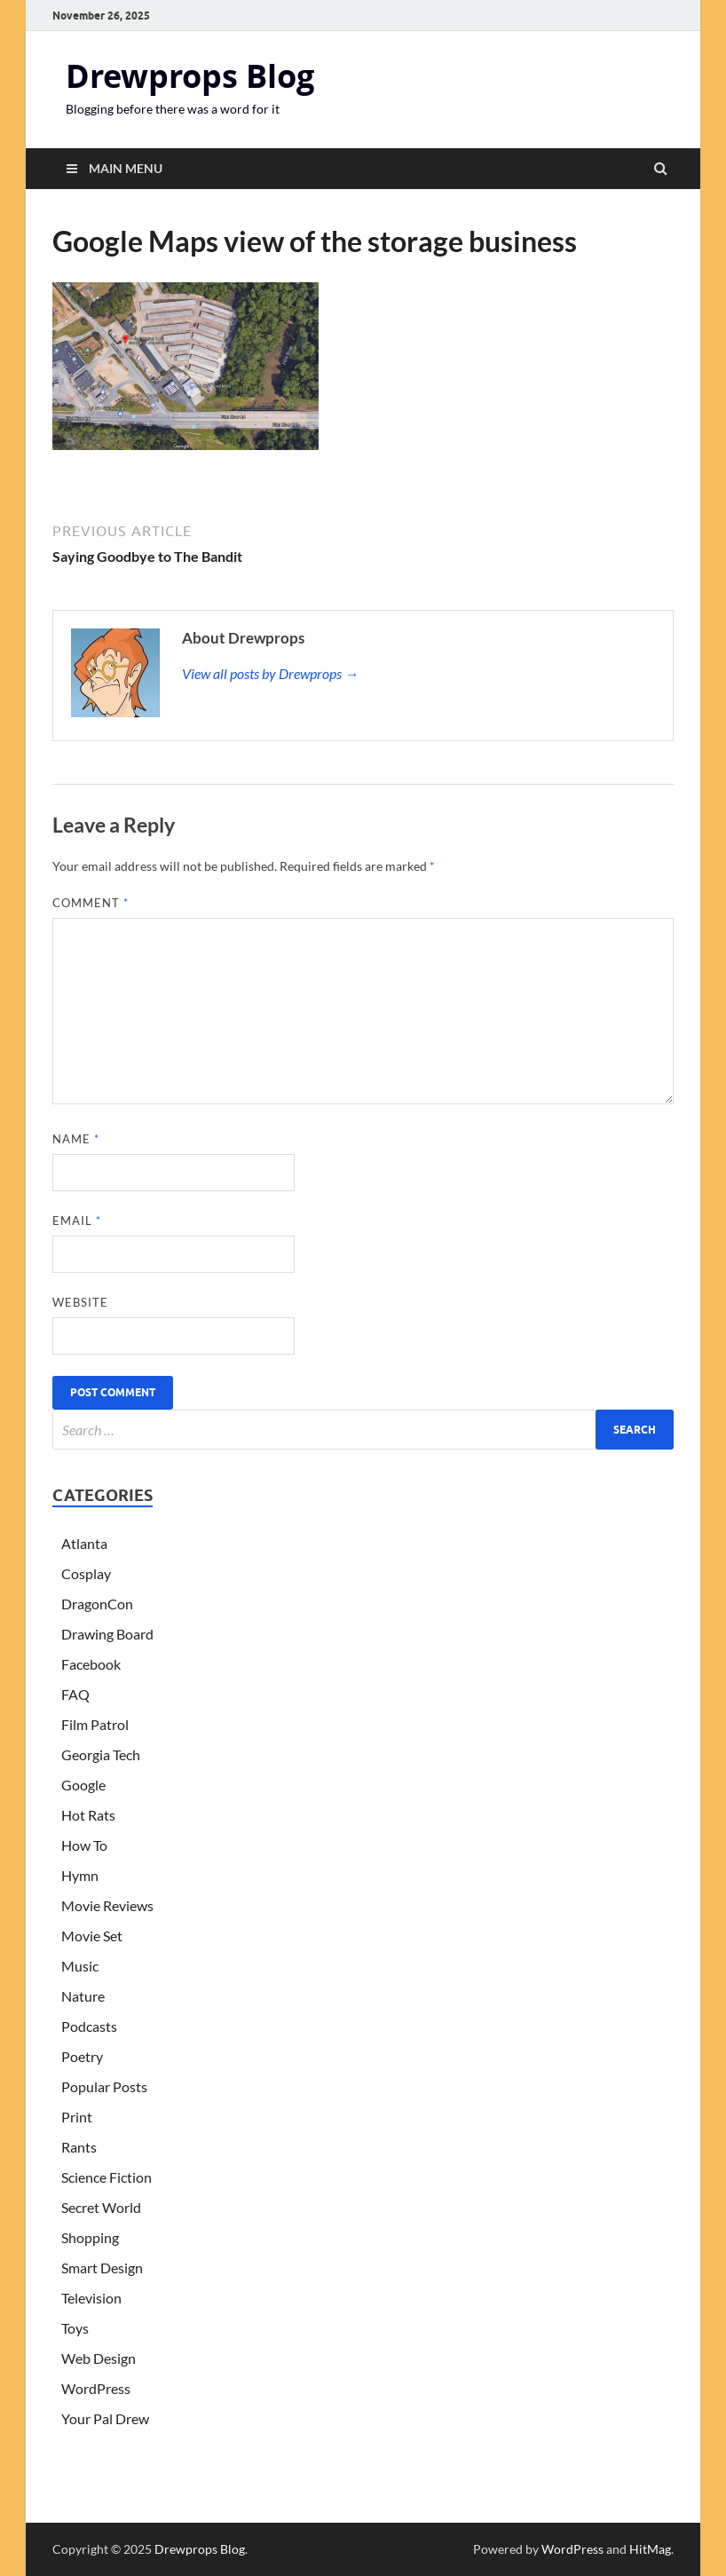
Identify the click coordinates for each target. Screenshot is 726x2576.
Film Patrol (95, 1724)
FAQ (75, 1694)
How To (84, 1845)
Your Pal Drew (105, 2418)
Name (75, 1139)
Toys (75, 2327)
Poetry (82, 2056)
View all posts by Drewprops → (270, 673)
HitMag (650, 2548)
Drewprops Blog (190, 76)
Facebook (91, 1663)
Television (91, 2297)
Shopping (90, 2237)
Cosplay (86, 1573)
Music (80, 1965)
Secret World (101, 2207)
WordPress (95, 2388)
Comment (90, 903)
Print (76, 2116)
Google (83, 1784)
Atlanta (84, 1543)
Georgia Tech (100, 1754)
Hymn (80, 1875)
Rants (79, 2146)
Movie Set (91, 1935)
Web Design (98, 2358)
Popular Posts (104, 2086)
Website (80, 1302)
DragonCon (97, 1603)
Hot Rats (88, 1814)
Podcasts (89, 2026)
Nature (83, 1995)
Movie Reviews (107, 1905)
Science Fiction (106, 2177)
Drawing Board (107, 1633)
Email (76, 1220)
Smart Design (102, 2267)
